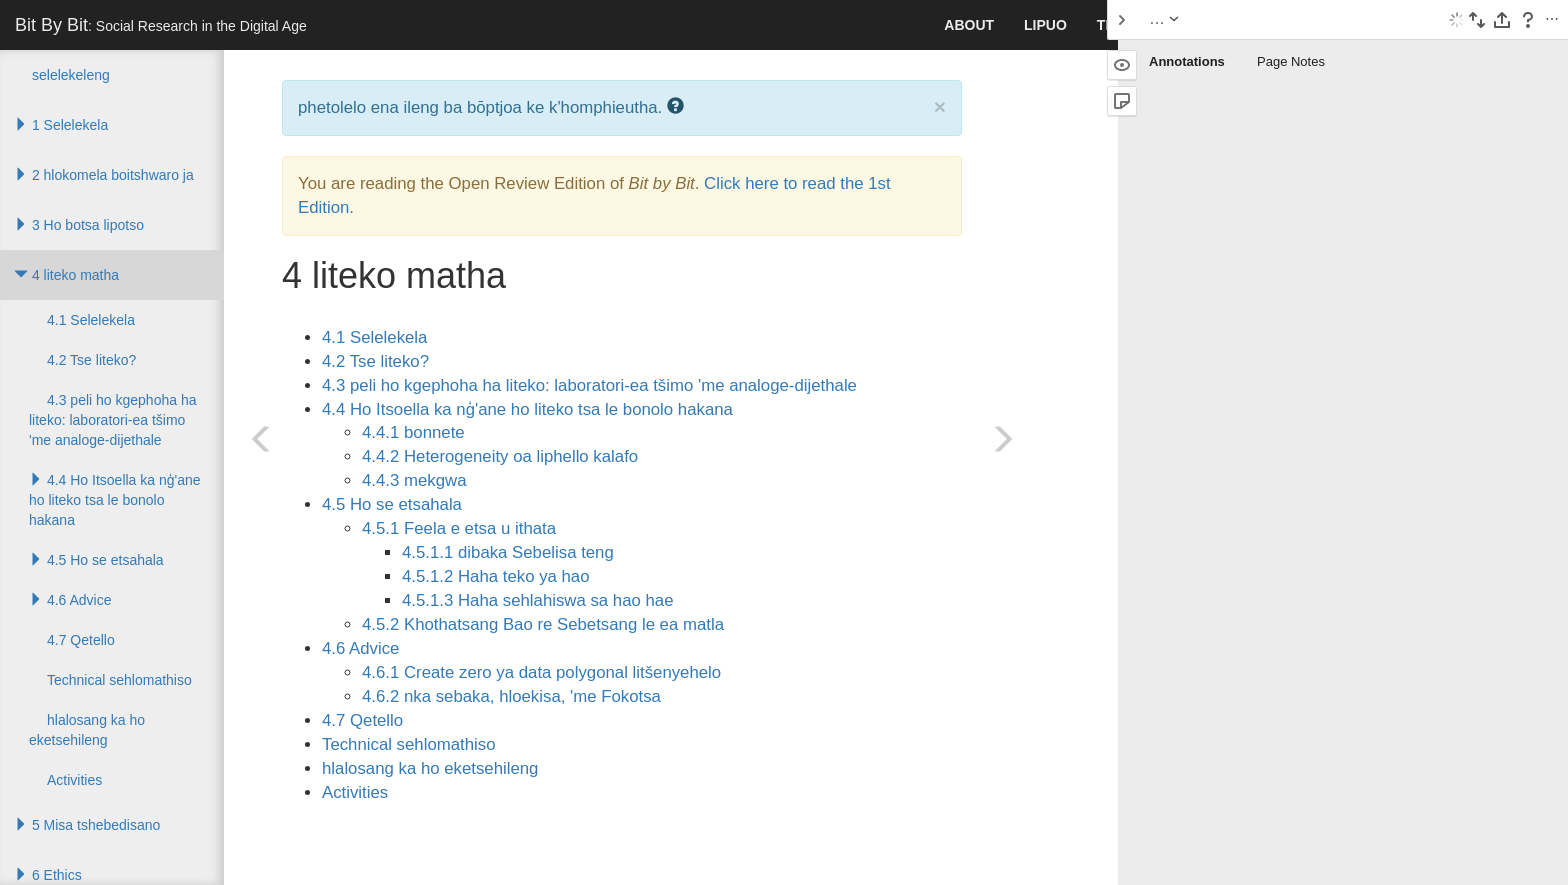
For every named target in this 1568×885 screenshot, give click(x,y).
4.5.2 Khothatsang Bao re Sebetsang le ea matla (543, 624)
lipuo (1045, 25)
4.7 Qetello (362, 720)
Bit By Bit (161, 25)
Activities (355, 792)
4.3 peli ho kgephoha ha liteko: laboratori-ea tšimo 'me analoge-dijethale (589, 385)
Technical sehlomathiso (409, 744)
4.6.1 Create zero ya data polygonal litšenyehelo (541, 672)
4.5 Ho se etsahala (392, 504)
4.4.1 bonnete (413, 432)
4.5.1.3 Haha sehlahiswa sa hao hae (538, 600)
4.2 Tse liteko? (375, 361)
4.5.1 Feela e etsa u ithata (459, 528)
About (969, 25)
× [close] (940, 106)
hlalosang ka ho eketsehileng (430, 768)
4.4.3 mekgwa (414, 480)
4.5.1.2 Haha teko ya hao (496, 576)
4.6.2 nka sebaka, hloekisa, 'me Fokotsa (511, 696)
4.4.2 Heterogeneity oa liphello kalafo (500, 456)
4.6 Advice (360, 648)
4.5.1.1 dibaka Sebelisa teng (508, 552)
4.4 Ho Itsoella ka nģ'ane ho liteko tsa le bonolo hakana (527, 409)
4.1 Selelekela (374, 337)
